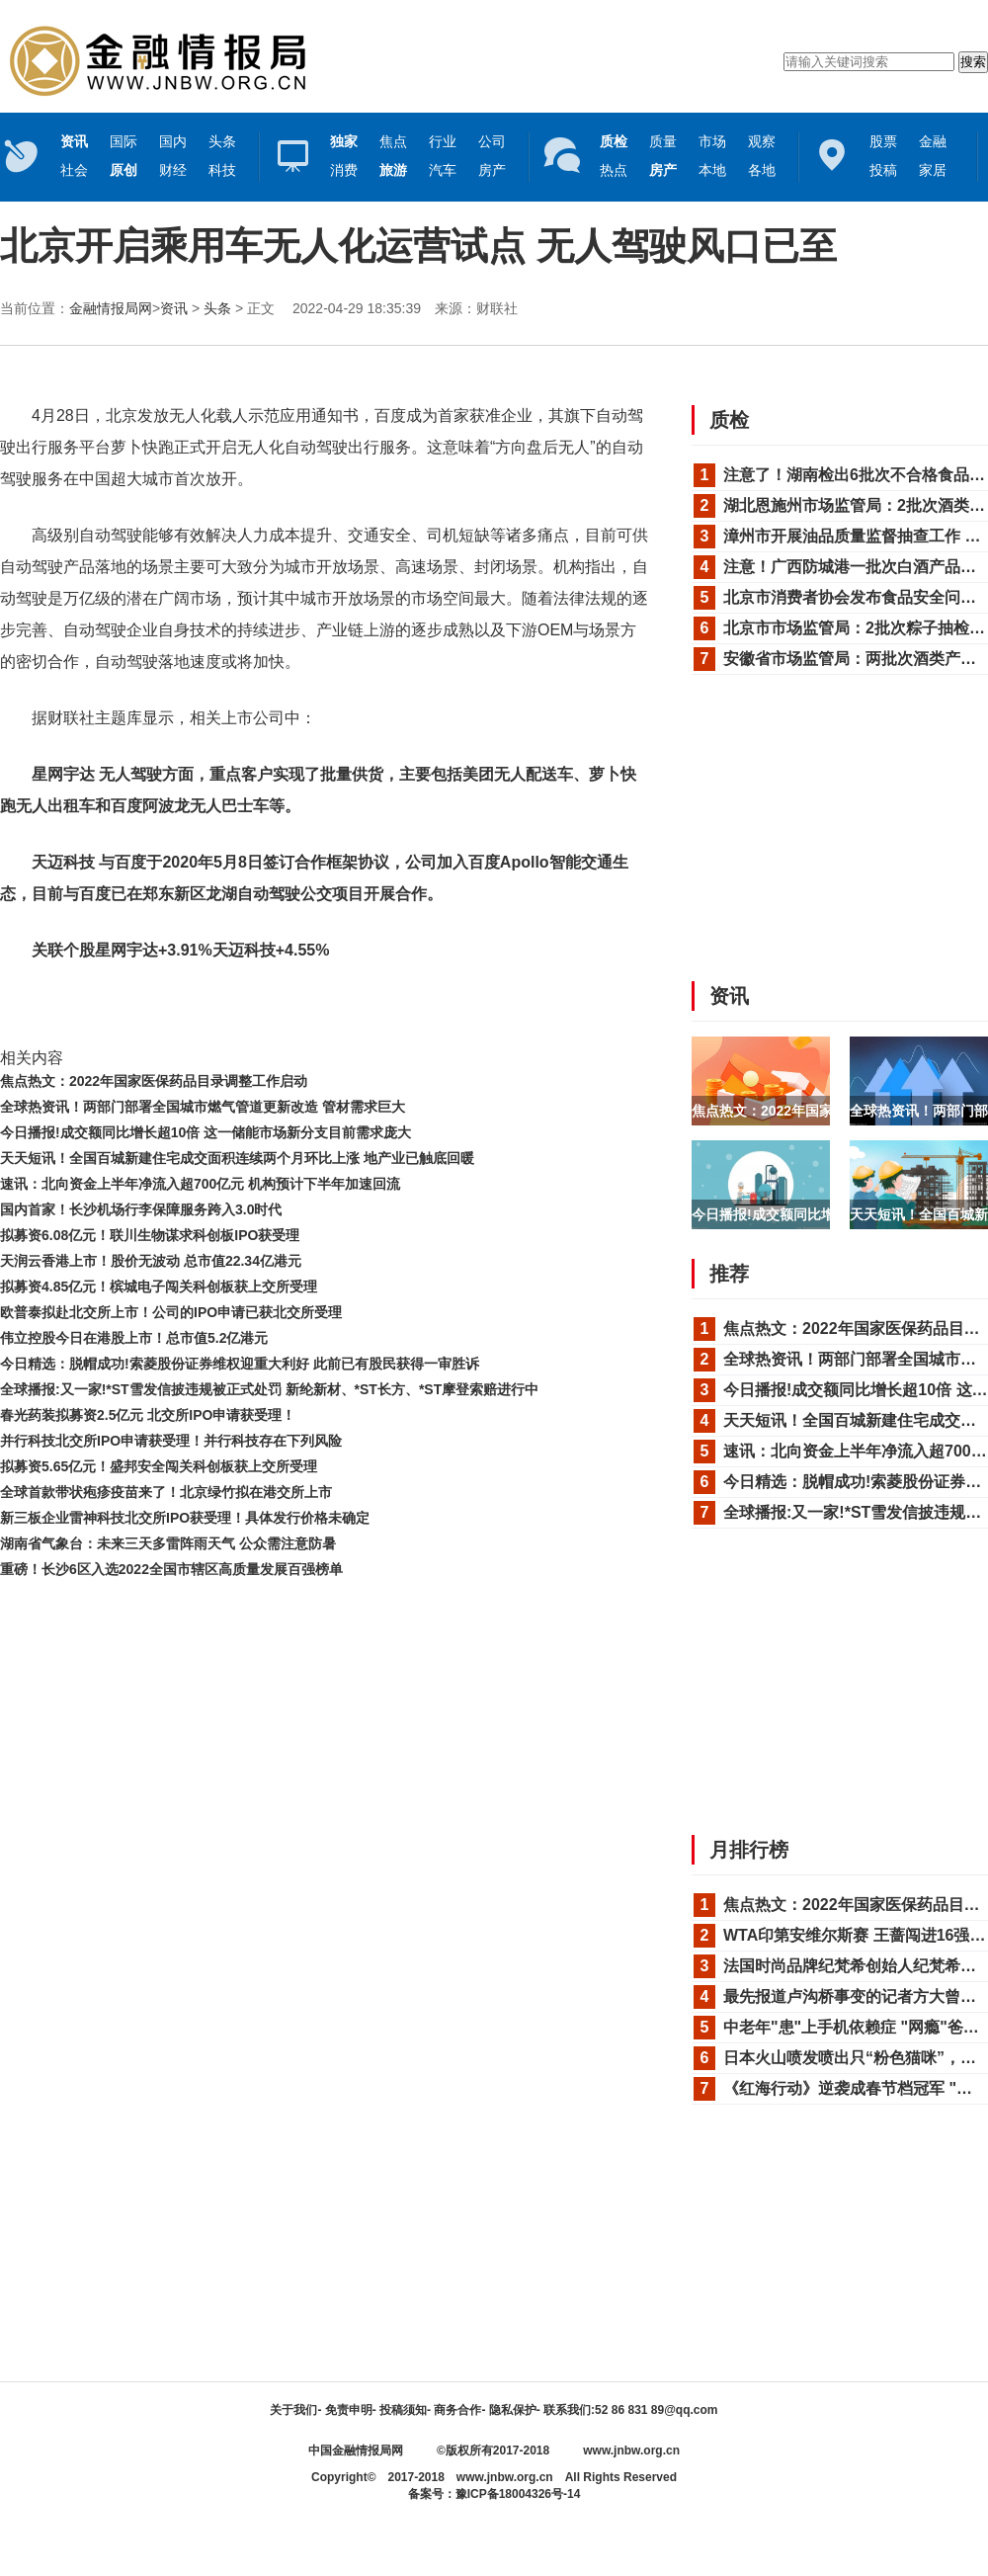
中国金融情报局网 (355, 2450)
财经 (173, 170)
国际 (123, 141)
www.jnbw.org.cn (631, 2450)
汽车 (442, 170)
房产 (492, 170)
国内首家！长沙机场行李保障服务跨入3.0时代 (141, 1209)
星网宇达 (175, 1008)
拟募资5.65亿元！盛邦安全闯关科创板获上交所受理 (158, 1466)
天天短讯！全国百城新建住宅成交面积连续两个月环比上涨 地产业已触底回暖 (237, 1158)
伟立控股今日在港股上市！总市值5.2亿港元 (134, 1338)
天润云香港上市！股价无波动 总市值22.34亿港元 (150, 1261)
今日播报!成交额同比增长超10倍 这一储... (820, 1214)
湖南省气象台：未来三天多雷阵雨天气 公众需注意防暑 (168, 1543)
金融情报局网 (110, 308)
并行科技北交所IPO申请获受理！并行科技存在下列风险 (171, 1441)
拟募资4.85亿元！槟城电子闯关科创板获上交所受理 (158, 1286)
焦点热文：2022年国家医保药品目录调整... (823, 1111)
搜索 (973, 61)
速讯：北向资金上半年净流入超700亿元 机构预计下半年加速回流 (200, 1184)
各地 (762, 170)
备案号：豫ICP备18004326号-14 (494, 2494)
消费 (344, 170)
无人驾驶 (122, 1008)
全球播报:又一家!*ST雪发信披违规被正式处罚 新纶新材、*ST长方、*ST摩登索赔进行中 (269, 1389)
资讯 (174, 308)
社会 (74, 170)
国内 (173, 141)
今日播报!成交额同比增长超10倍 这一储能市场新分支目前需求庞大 (205, 1132)
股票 (883, 141)
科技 (222, 170)
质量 (663, 141)
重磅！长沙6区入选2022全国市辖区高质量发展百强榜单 (171, 1569)
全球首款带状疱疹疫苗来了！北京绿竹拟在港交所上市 (166, 1492)
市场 (712, 141)
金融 (933, 141)
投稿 (883, 170)
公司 (492, 141)
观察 (762, 141)
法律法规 (226, 1008)
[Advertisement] (321, 1636)
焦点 (393, 141)
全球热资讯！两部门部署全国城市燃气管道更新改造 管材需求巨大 (202, 1107)
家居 (933, 170)
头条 (222, 141)
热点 (613, 170)
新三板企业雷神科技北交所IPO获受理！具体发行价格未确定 (185, 1518)
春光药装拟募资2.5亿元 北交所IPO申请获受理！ (147, 1415)
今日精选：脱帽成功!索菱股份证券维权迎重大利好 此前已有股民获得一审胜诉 (239, 1363)
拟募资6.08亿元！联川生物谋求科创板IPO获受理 (149, 1235)
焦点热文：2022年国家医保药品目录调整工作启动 (153, 1081)
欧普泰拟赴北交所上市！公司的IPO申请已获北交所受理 (171, 1312)
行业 (442, 141)
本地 (712, 170)
